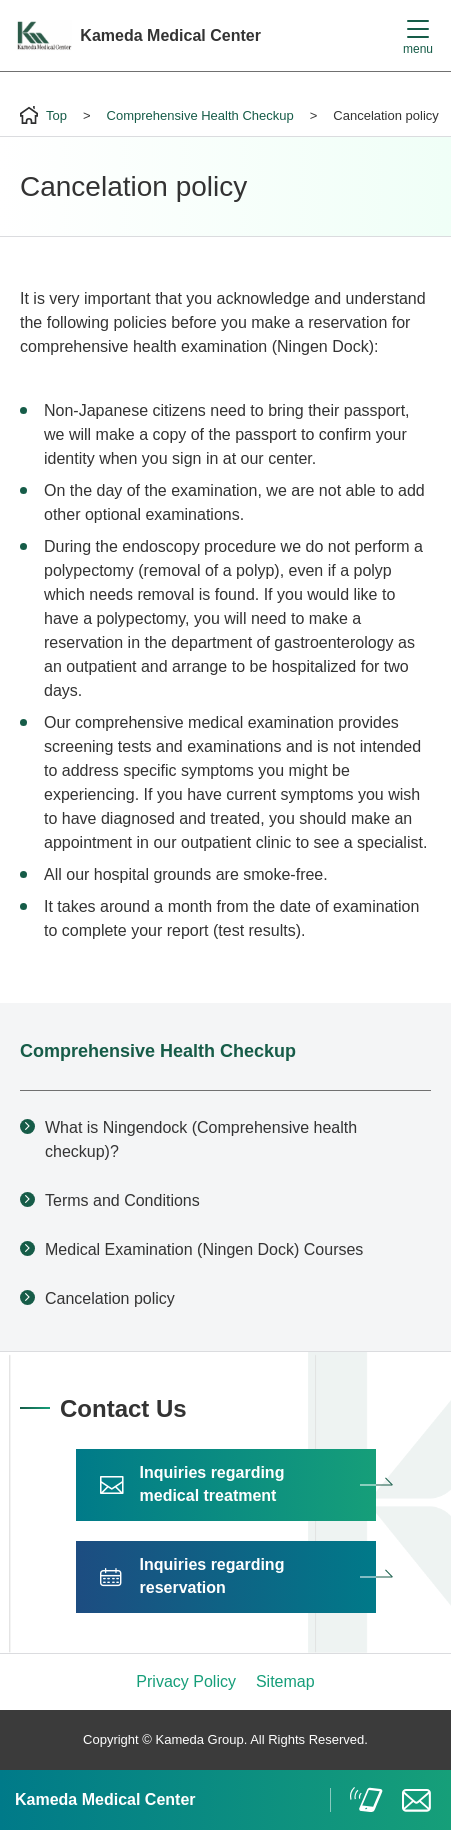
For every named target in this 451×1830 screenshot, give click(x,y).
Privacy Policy (186, 1681)
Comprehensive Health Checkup (158, 1051)
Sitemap (285, 1681)
